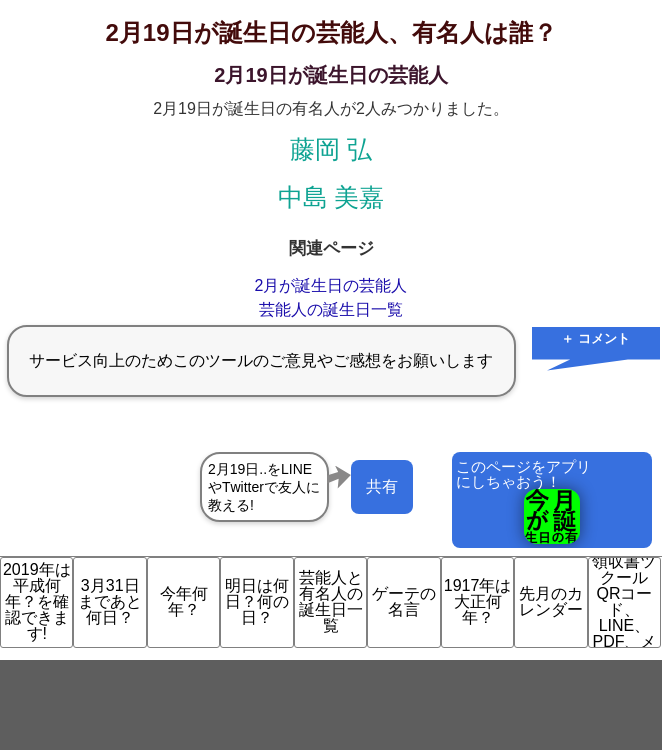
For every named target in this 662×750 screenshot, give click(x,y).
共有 (382, 486)
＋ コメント (595, 338)
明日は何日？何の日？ (257, 601)
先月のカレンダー (551, 601)
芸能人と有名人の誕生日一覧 (331, 601)
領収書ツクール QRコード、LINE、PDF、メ (624, 602)
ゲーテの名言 (404, 601)
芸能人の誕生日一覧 (331, 309)
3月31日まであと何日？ (110, 601)
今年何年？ (184, 601)
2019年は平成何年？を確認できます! (37, 601)
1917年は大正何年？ (478, 601)
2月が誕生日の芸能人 (331, 285)
